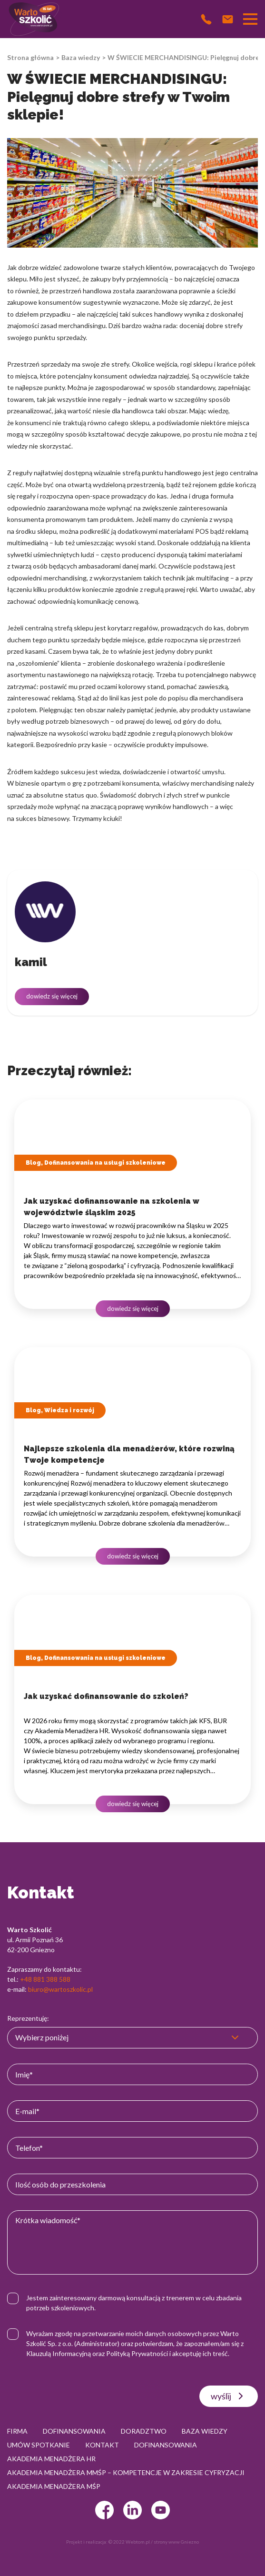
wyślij (228, 2396)
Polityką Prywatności (137, 2353)
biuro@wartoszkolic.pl (60, 1989)
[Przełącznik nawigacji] (250, 19)
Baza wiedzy (80, 57)
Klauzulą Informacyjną (58, 2353)
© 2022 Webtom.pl (129, 2542)
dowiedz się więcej (52, 996)
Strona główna (30, 57)
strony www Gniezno (176, 2542)
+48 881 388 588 (45, 1979)
